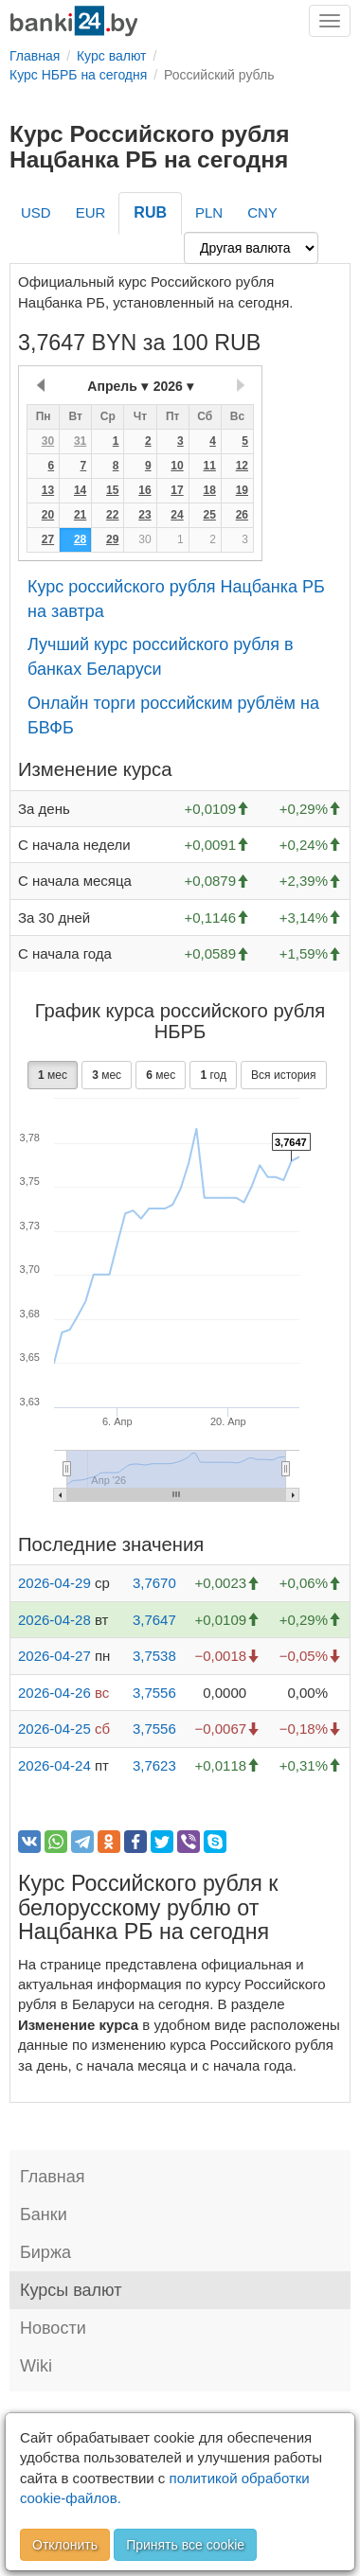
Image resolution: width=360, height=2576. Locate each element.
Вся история (283, 1075)
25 (209, 514)
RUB (150, 212)
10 (177, 465)
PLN (209, 212)
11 (209, 465)
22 (112, 514)
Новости (53, 2328)
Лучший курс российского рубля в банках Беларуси (160, 657)
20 (48, 514)
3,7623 (154, 1765)
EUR (91, 212)
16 (144, 490)
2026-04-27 (54, 1656)
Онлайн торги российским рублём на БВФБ (173, 715)
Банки (43, 2214)
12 (242, 465)
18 (209, 490)
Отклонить (65, 2544)
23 (144, 514)
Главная (52, 2176)
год (213, 1075)
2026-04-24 (54, 1765)
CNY (262, 212)
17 (177, 490)
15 (112, 490)
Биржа (45, 2252)
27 (48, 539)
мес (52, 1075)
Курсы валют (70, 2290)
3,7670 (154, 1583)
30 (48, 441)
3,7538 (154, 1656)
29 (112, 539)
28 (80, 539)
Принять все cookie (185, 2544)
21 (80, 514)
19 (242, 490)
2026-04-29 (54, 1583)
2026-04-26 (54, 1693)
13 (48, 490)
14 (80, 490)
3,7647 (154, 1620)
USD (36, 212)
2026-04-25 (54, 1728)
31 (80, 441)
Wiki (36, 2365)
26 (242, 514)
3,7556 (154, 1693)
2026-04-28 (54, 1620)
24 (177, 514)
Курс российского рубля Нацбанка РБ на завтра (176, 599)
